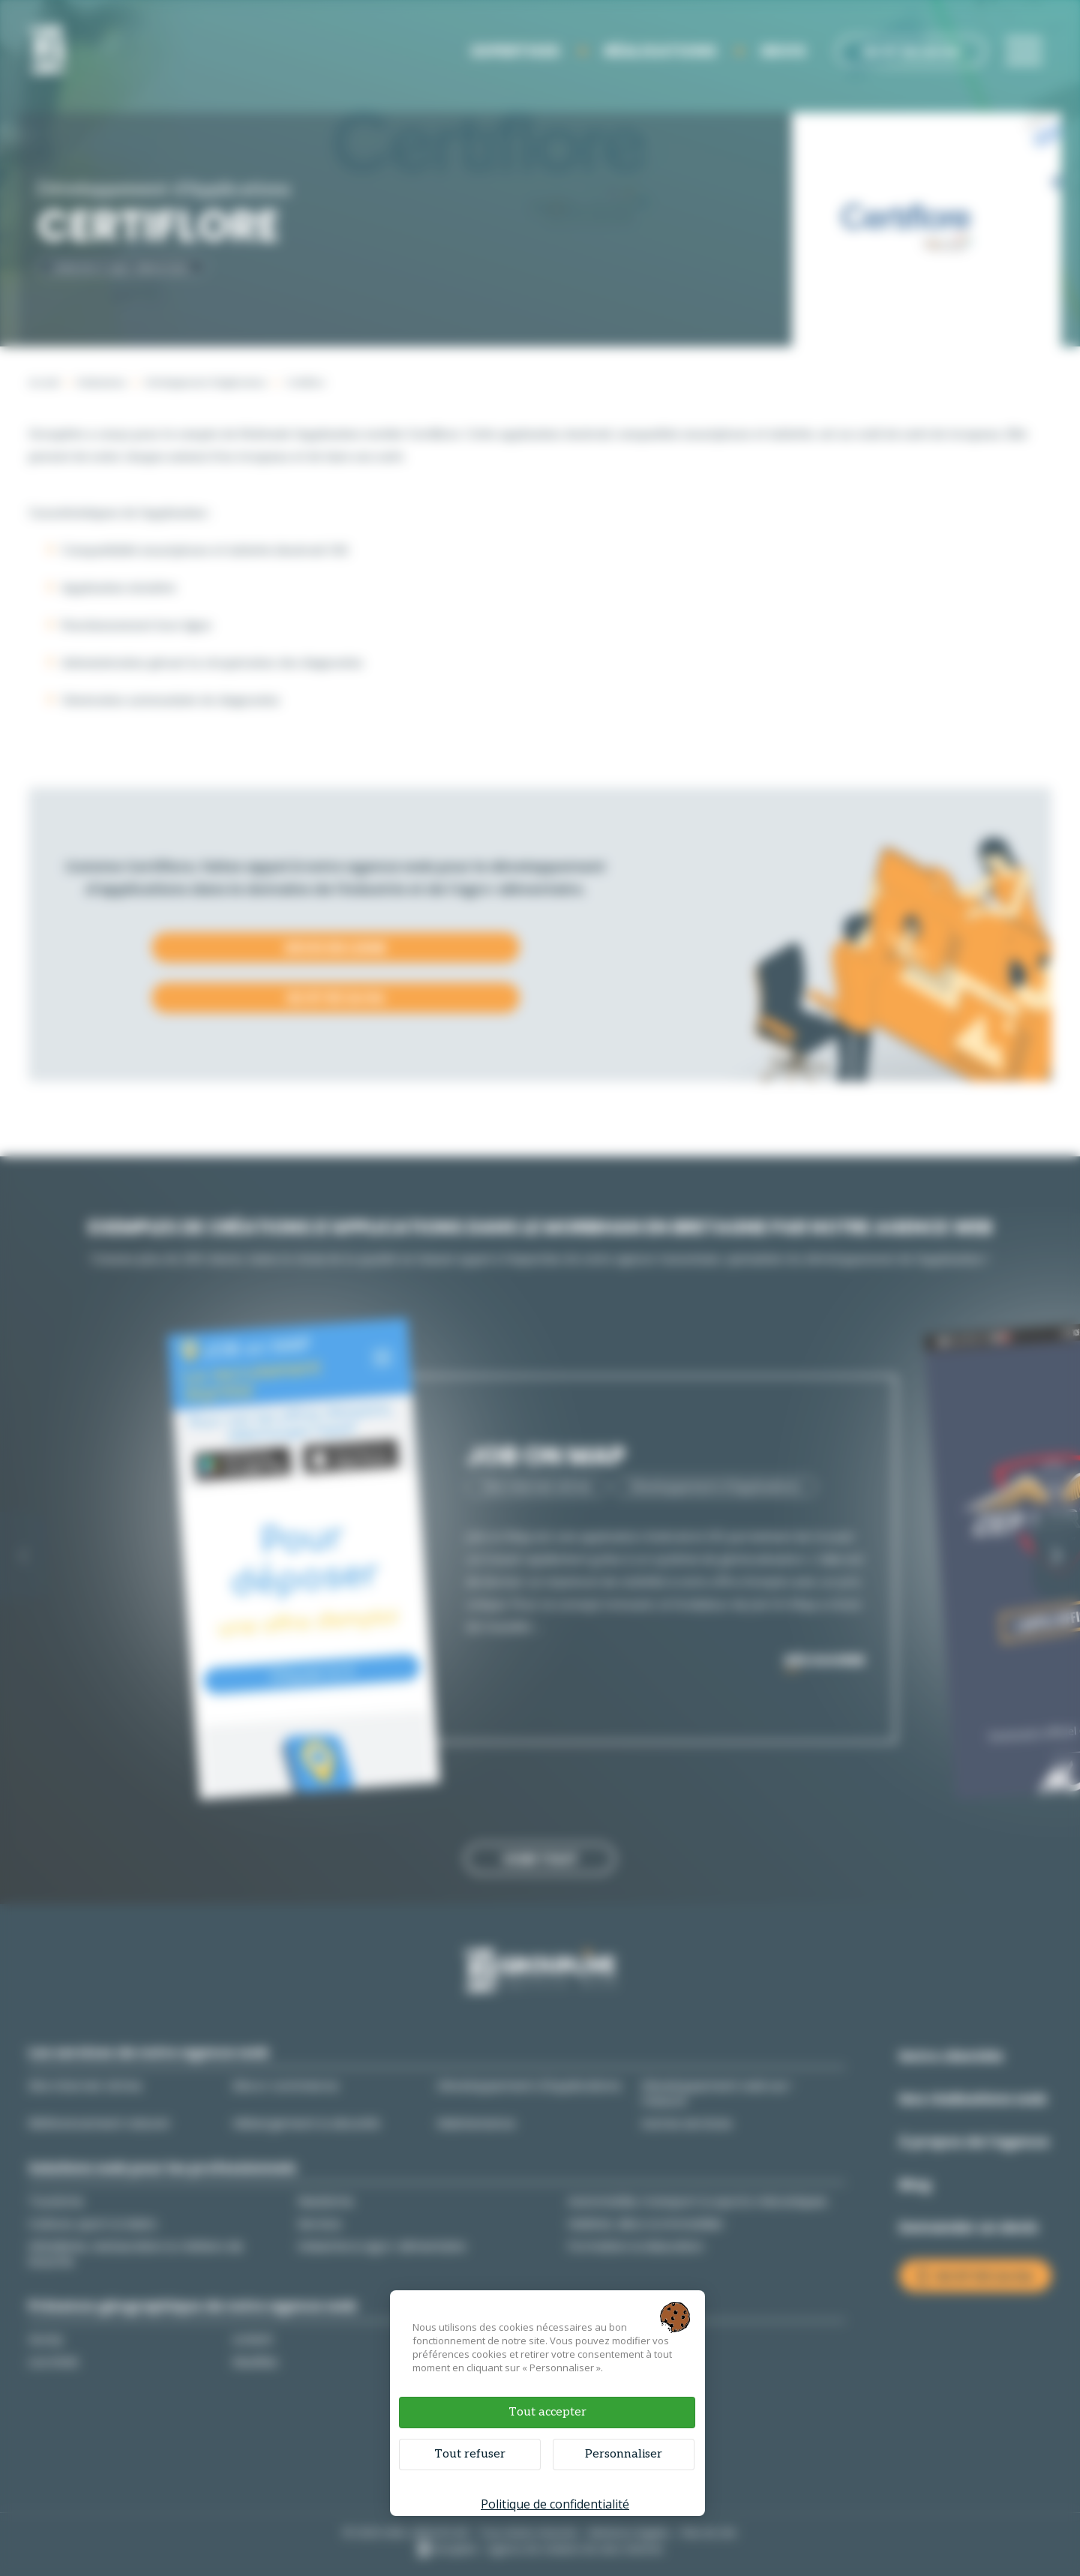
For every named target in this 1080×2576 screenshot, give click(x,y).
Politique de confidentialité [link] (555, 2504)
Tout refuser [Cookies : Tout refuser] (470, 2454)
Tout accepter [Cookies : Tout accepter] (547, 2412)
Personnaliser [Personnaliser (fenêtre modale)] (623, 2454)
